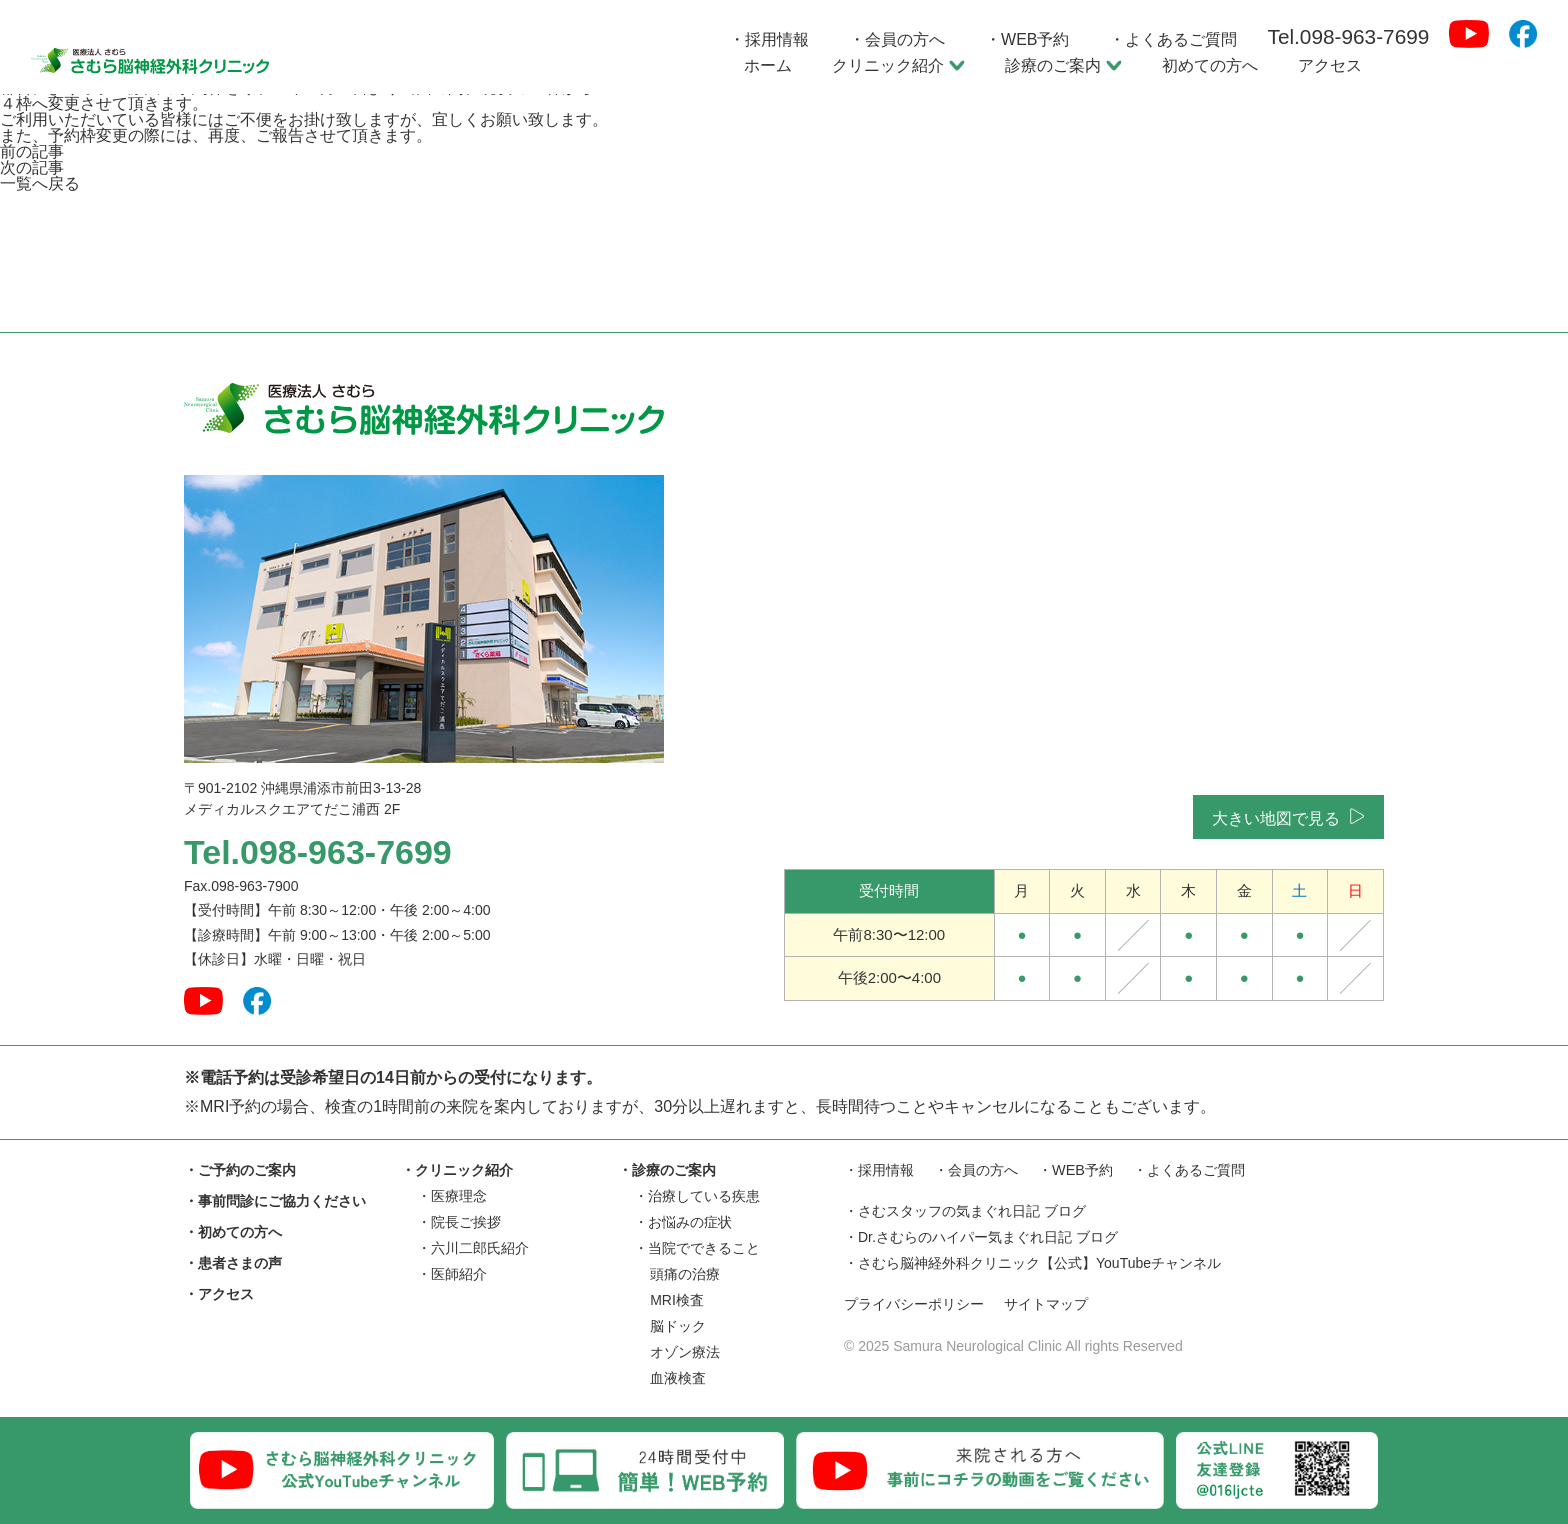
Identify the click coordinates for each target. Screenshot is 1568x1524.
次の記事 (32, 167)
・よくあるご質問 (1173, 39)
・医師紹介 (452, 1274)
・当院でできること (697, 1248)
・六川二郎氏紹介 (473, 1248)
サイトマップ (1059, 1305)
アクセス (1330, 65)
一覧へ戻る (40, 183)
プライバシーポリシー (919, 1305)
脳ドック (678, 1326)
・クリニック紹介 (457, 1170)
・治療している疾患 (697, 1196)
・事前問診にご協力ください (275, 1201)
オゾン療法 (685, 1352)
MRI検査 (677, 1300)
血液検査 (678, 1378)
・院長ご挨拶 (459, 1222)
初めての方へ (1210, 65)
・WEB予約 (1027, 39)
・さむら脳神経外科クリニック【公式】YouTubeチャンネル (1032, 1264)
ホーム (768, 65)
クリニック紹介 (898, 65)
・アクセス (219, 1294)
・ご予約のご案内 (240, 1170)
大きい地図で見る (1287, 817)
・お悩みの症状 (683, 1222)
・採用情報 (769, 39)
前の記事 (32, 151)
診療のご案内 (1063, 65)
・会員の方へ (897, 39)
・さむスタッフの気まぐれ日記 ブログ (965, 1212)
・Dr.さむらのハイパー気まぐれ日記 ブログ (981, 1238)
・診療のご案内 (667, 1170)
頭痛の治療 (685, 1274)
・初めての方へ (233, 1232)
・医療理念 (452, 1196)
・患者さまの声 (233, 1263)
